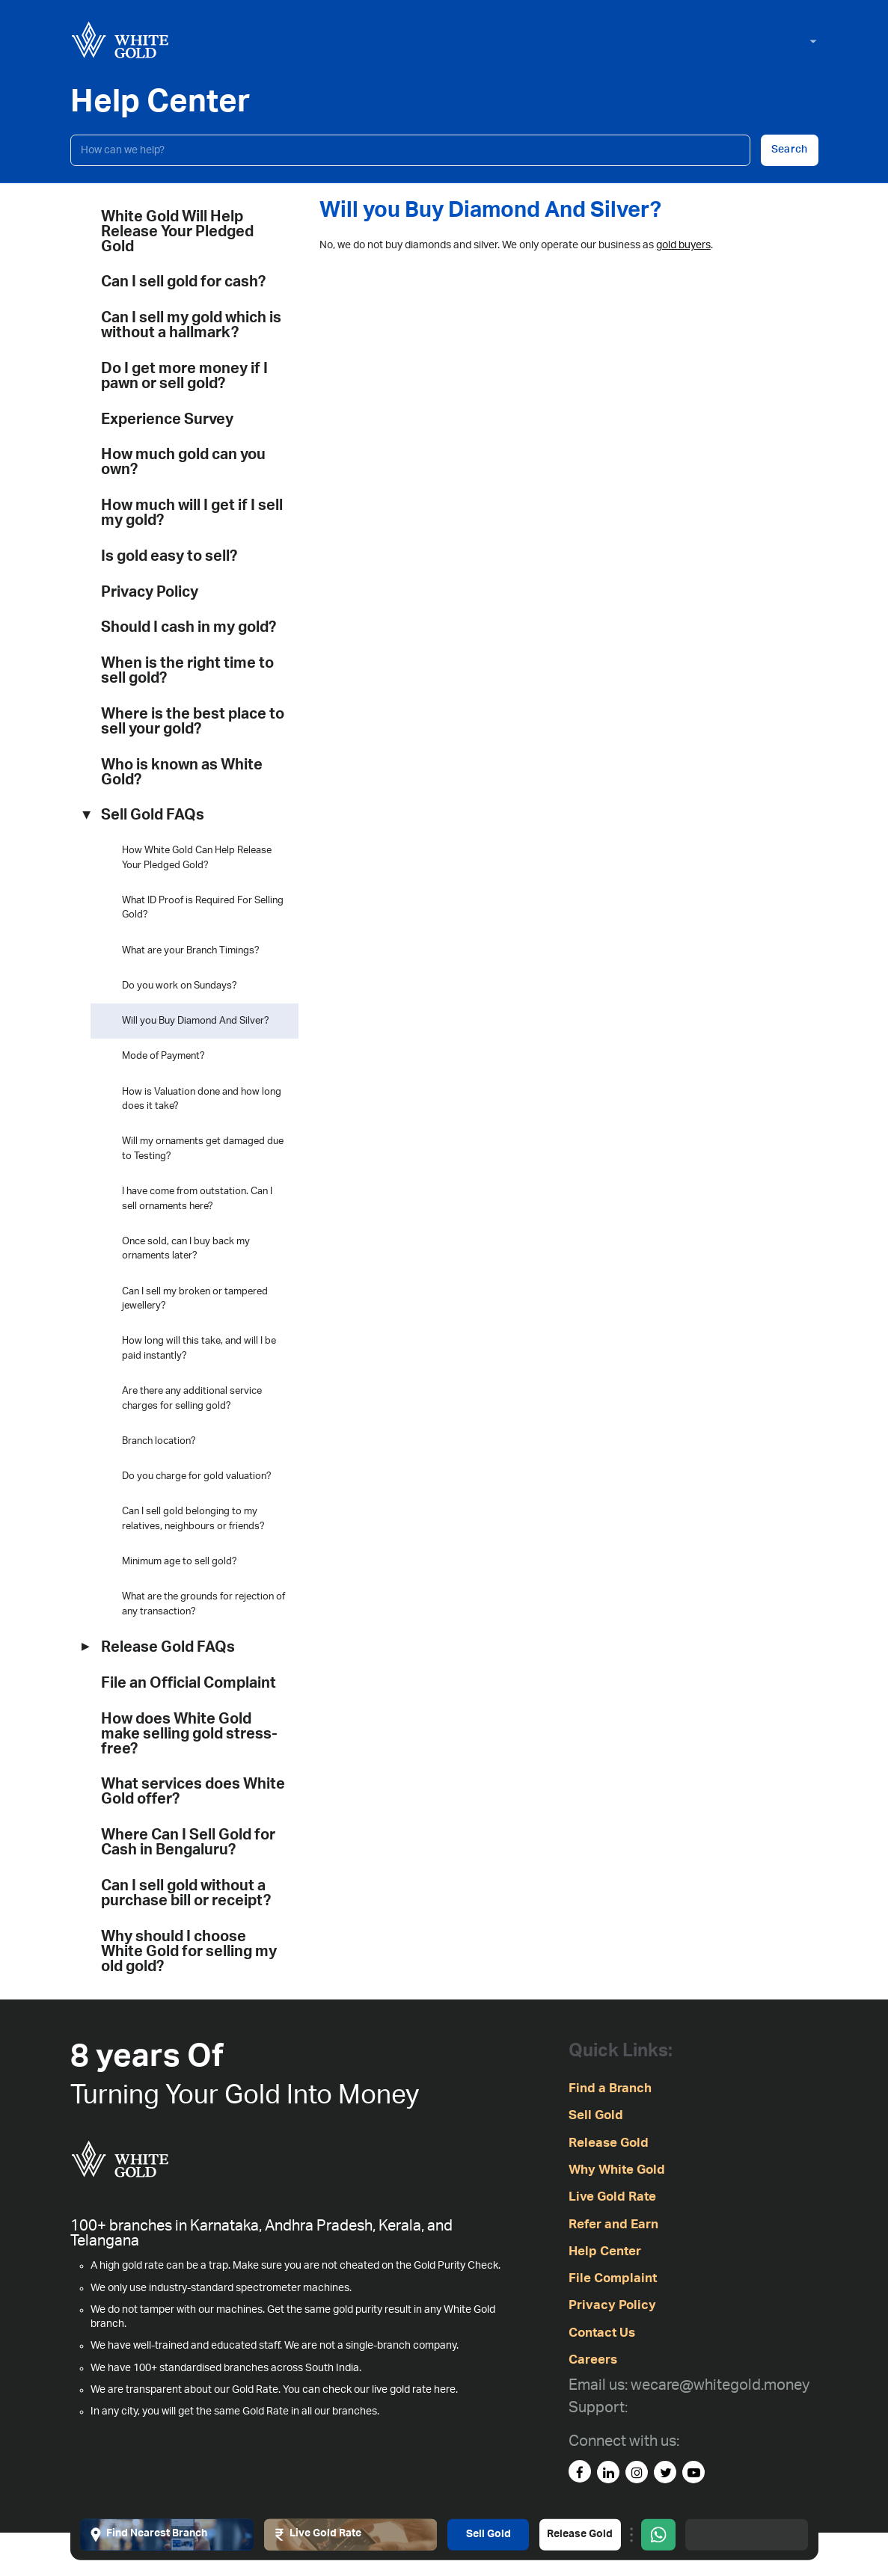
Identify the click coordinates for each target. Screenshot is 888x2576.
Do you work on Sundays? (179, 986)
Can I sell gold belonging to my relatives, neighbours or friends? (193, 1519)
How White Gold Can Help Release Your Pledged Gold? (197, 858)
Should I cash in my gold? (188, 627)
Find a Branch (610, 2088)
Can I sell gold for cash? (183, 281)
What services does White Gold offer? (193, 1792)
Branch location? (159, 1441)
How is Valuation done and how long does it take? (201, 1099)
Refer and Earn (613, 2224)
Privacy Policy (149, 592)
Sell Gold (488, 2534)
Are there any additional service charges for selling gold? (192, 1398)
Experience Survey (167, 419)
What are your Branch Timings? (191, 951)
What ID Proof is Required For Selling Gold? (203, 908)
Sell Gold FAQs (152, 815)
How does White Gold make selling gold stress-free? (189, 1734)
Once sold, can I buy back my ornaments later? (186, 1249)
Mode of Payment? (163, 1056)
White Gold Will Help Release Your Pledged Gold (177, 231)
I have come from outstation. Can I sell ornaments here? (197, 1199)
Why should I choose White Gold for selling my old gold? (189, 1951)
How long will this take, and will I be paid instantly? (199, 1348)
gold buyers (683, 245)
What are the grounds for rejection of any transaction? (203, 1604)
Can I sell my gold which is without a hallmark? (191, 325)
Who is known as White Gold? (182, 772)
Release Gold (580, 2534)
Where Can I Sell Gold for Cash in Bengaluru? (188, 1842)
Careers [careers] (593, 2359)
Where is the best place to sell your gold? (192, 722)
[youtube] (693, 2472)
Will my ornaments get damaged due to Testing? (203, 1149)
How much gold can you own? (183, 462)
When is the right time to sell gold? (187, 671)
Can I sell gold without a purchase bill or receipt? (186, 1893)
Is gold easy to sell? (169, 556)
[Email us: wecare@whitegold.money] (689, 2386)
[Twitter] (665, 2472)
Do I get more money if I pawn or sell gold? (184, 376)
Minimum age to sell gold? (179, 1562)
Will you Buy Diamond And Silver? (195, 1021)
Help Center (605, 2251)
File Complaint (613, 2278)
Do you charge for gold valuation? (197, 1476)
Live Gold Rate (612, 2196)
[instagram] (636, 2472)
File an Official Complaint (188, 1683)
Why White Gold (617, 2169)
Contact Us (602, 2332)
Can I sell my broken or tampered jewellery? (195, 1299)
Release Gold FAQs (168, 1647)
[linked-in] (608, 2472)
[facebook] (580, 2471)
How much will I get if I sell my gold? (192, 513)
